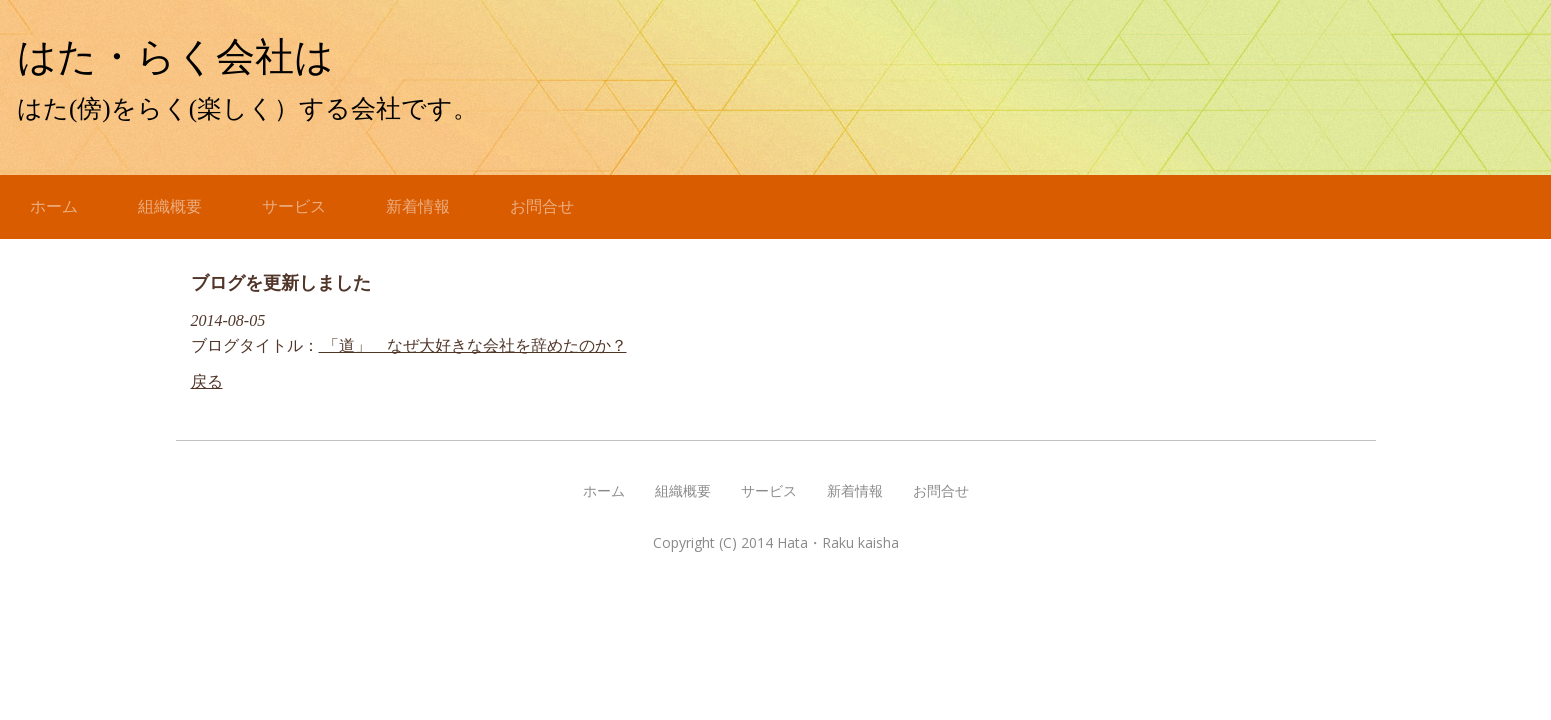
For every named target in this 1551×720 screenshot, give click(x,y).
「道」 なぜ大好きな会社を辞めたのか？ (473, 345)
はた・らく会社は (195, 56)
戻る (207, 381)
